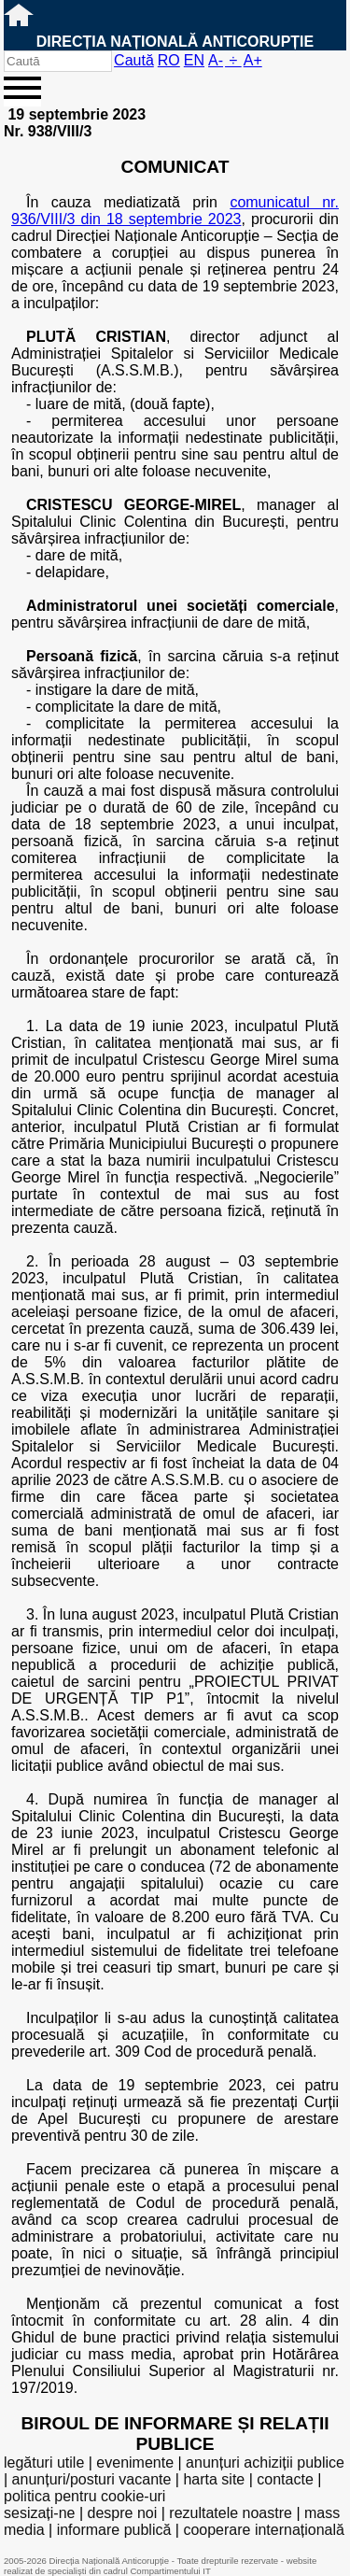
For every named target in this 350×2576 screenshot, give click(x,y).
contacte (285, 2479)
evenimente (135, 2462)
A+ (253, 60)
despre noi (123, 2513)
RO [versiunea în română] (169, 60)
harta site (214, 2479)
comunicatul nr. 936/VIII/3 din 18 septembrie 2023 (175, 210)
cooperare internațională (263, 2530)
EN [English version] (194, 60)
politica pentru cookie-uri (84, 2496)
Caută (134, 60)
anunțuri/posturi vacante (92, 2479)
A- (215, 60)
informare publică (114, 2530)
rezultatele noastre (230, 2513)
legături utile (44, 2462)
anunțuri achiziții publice (265, 2462)
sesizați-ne (39, 2513)
